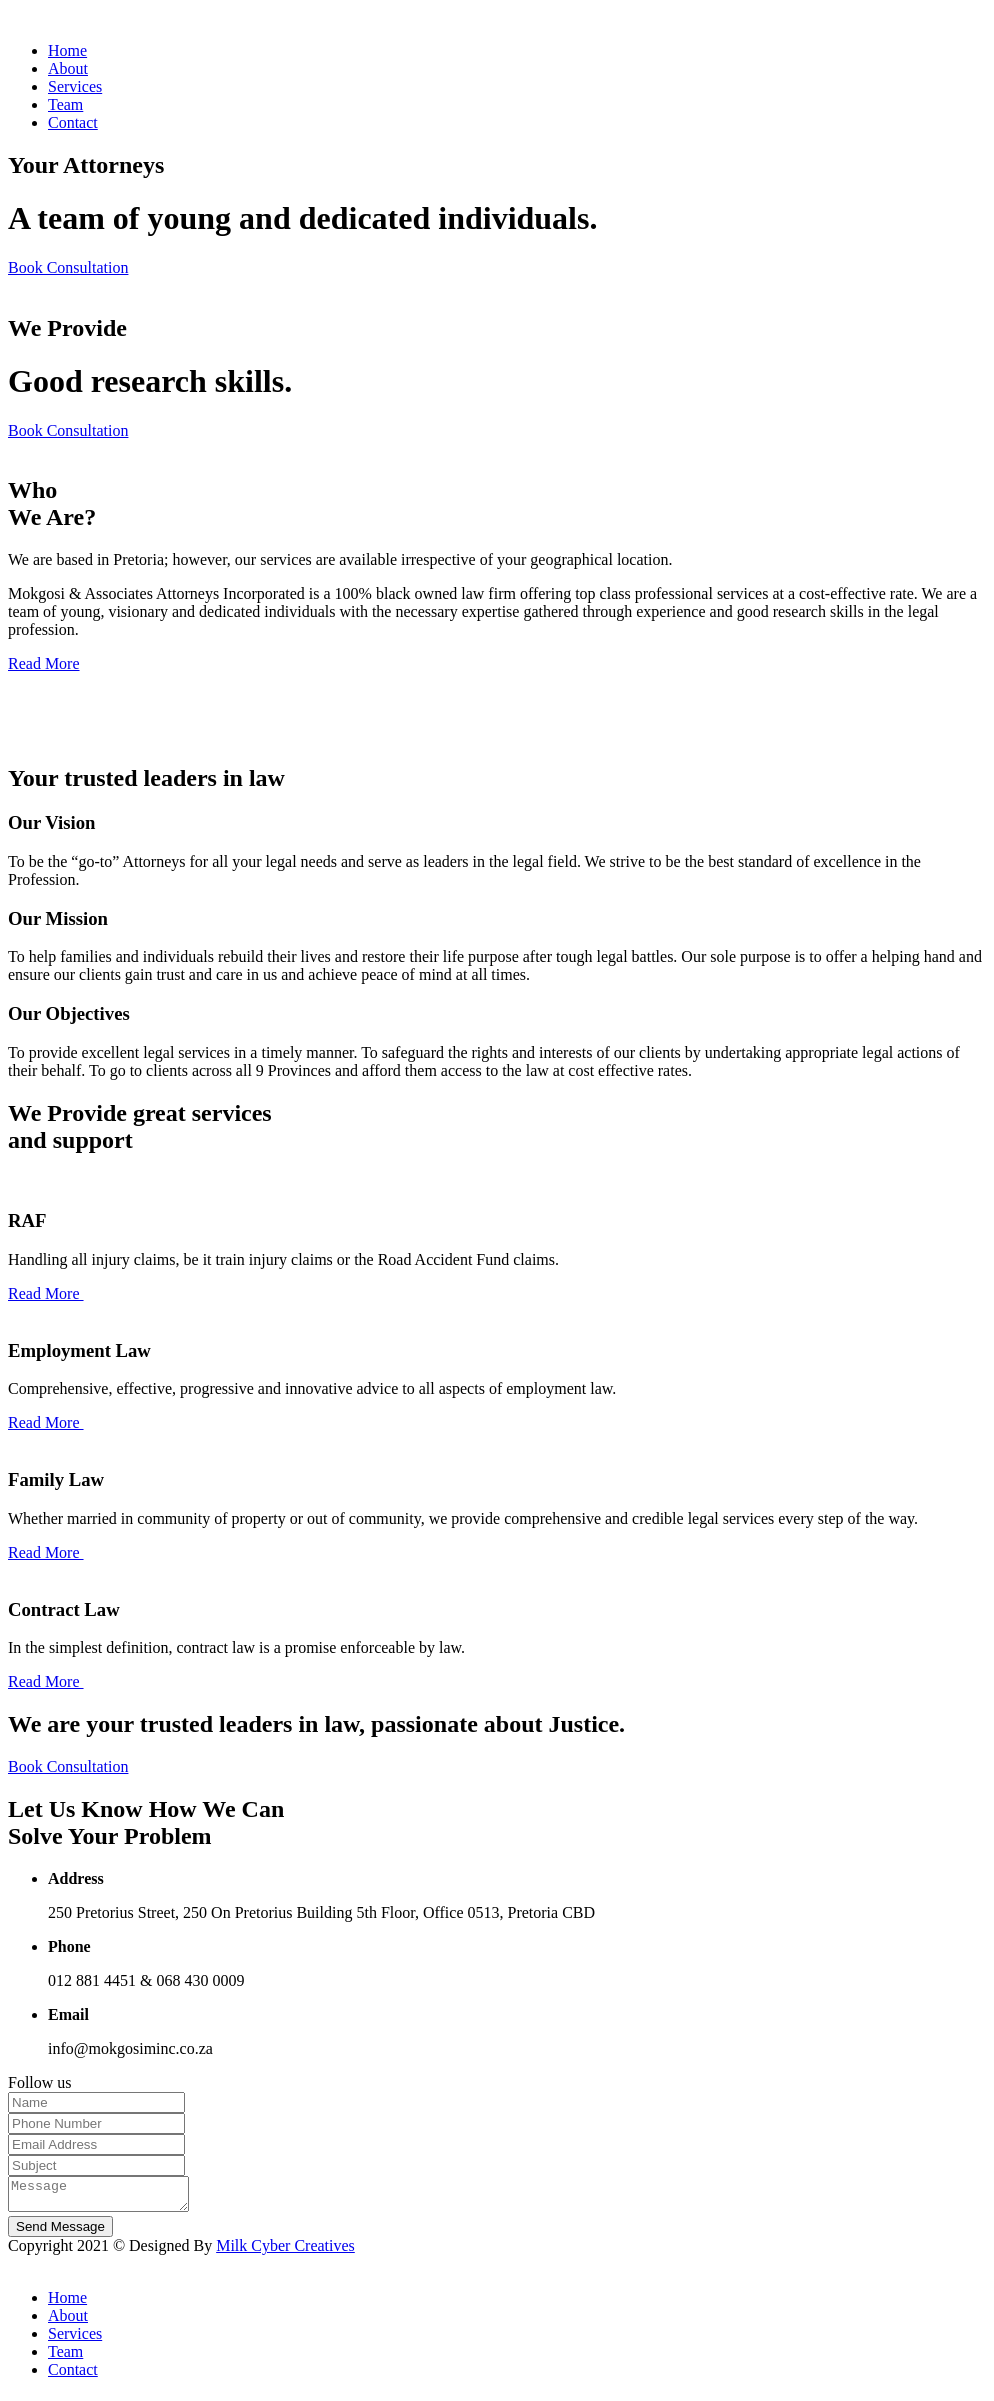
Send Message (60, 2232)
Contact (73, 122)
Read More (44, 663)
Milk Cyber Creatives (285, 2251)
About (68, 68)
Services (75, 86)
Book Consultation (68, 267)
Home (67, 50)
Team (65, 104)
